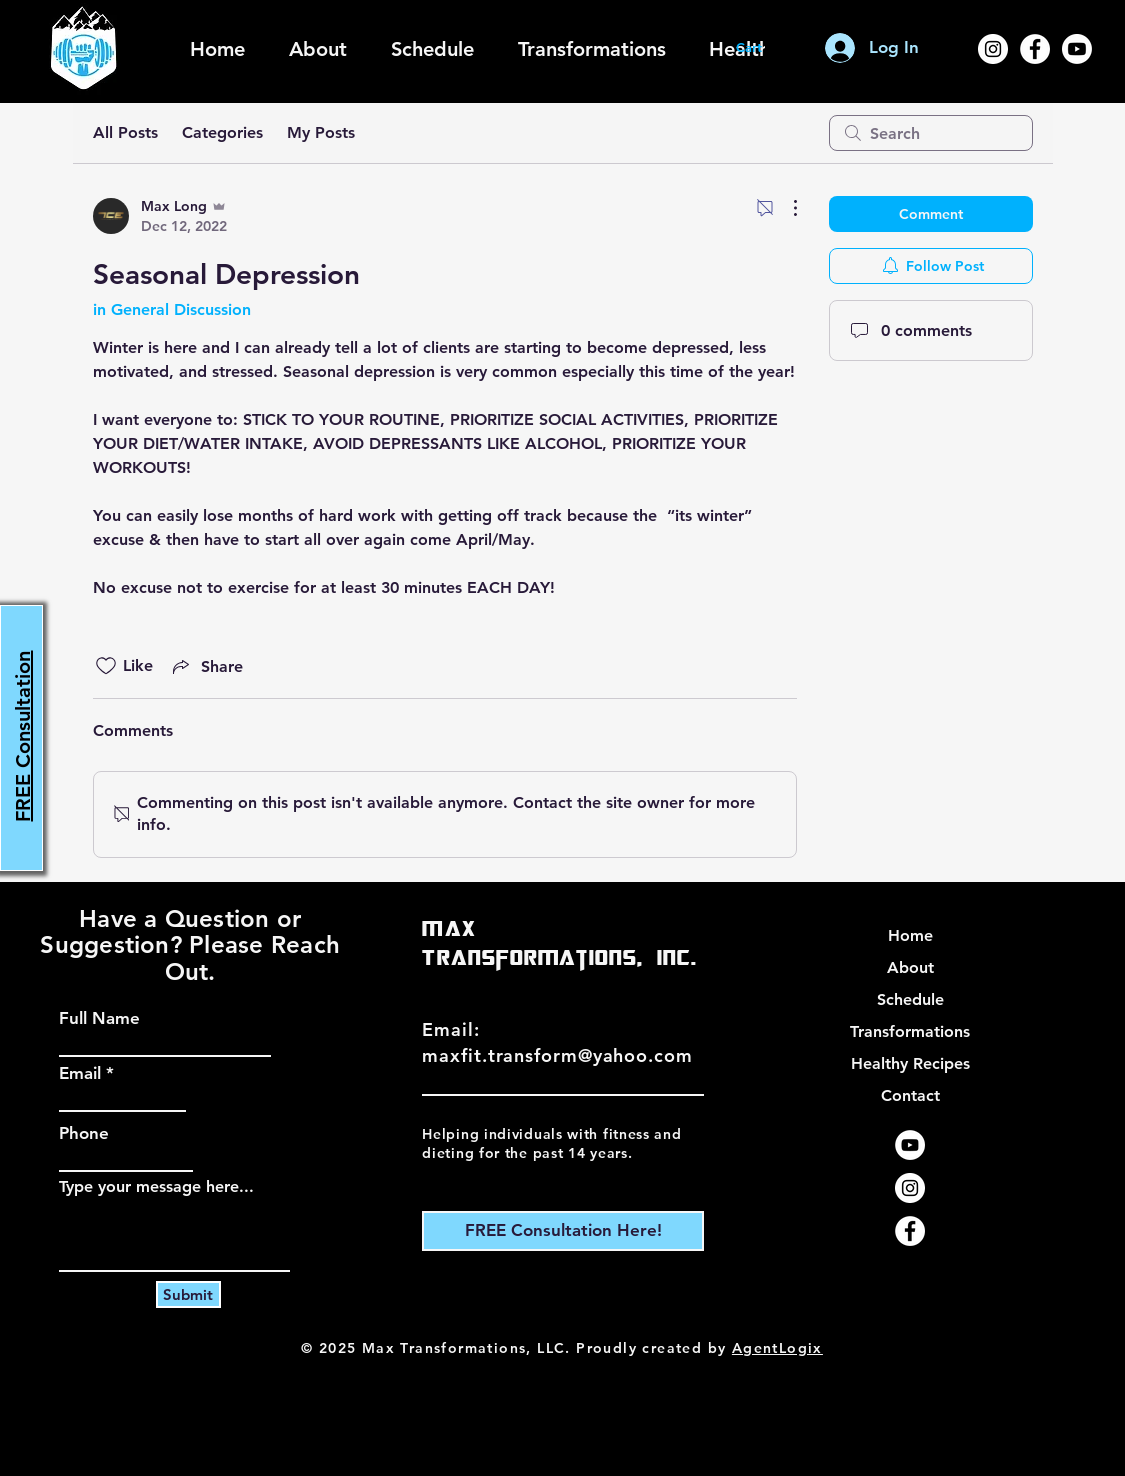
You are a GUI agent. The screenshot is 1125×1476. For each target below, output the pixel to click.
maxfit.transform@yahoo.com (557, 1055)
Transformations (910, 1031)
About (910, 967)
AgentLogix (777, 1348)
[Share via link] (206, 666)
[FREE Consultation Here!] (563, 1231)
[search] (931, 133)
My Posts (321, 132)
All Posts (125, 132)
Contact (910, 1095)
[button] (759, 47)
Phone (84, 1133)
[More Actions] (785, 208)
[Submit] (188, 1294)
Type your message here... (156, 1187)
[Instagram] (993, 49)
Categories (222, 132)
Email (80, 1073)
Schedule (910, 999)
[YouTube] (910, 1145)
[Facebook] (1035, 49)
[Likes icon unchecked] (106, 666)
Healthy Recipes (910, 1063)
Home (910, 935)
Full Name (99, 1018)
